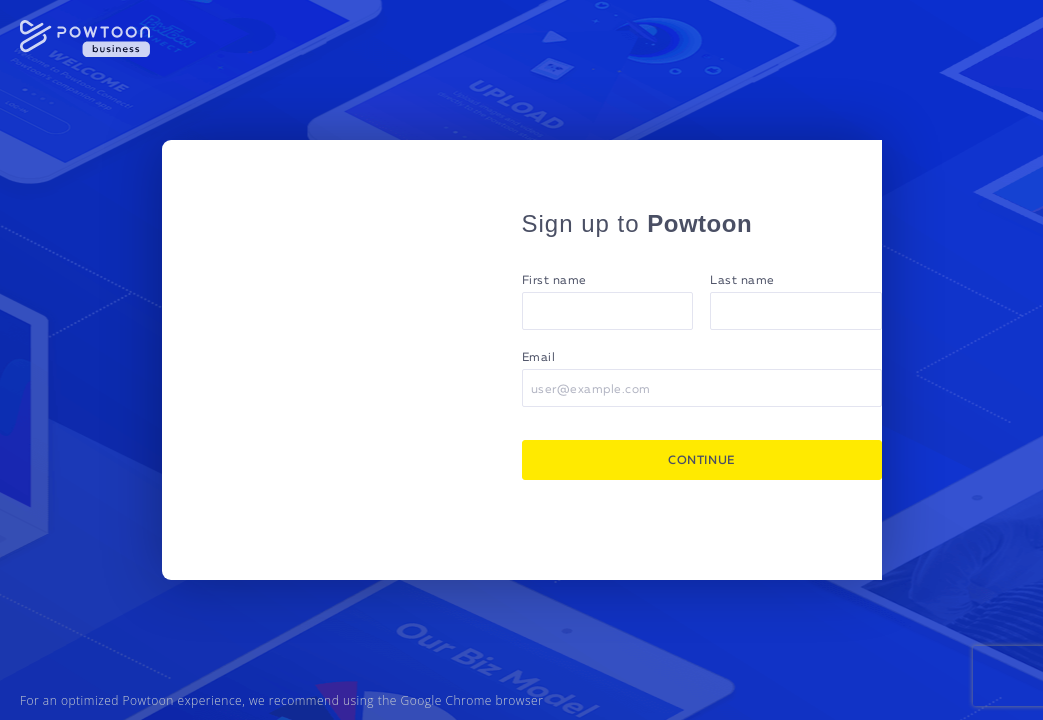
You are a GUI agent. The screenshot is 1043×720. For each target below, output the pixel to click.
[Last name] (796, 311)
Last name (742, 281)
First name (554, 281)
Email (539, 358)
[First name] (608, 311)
